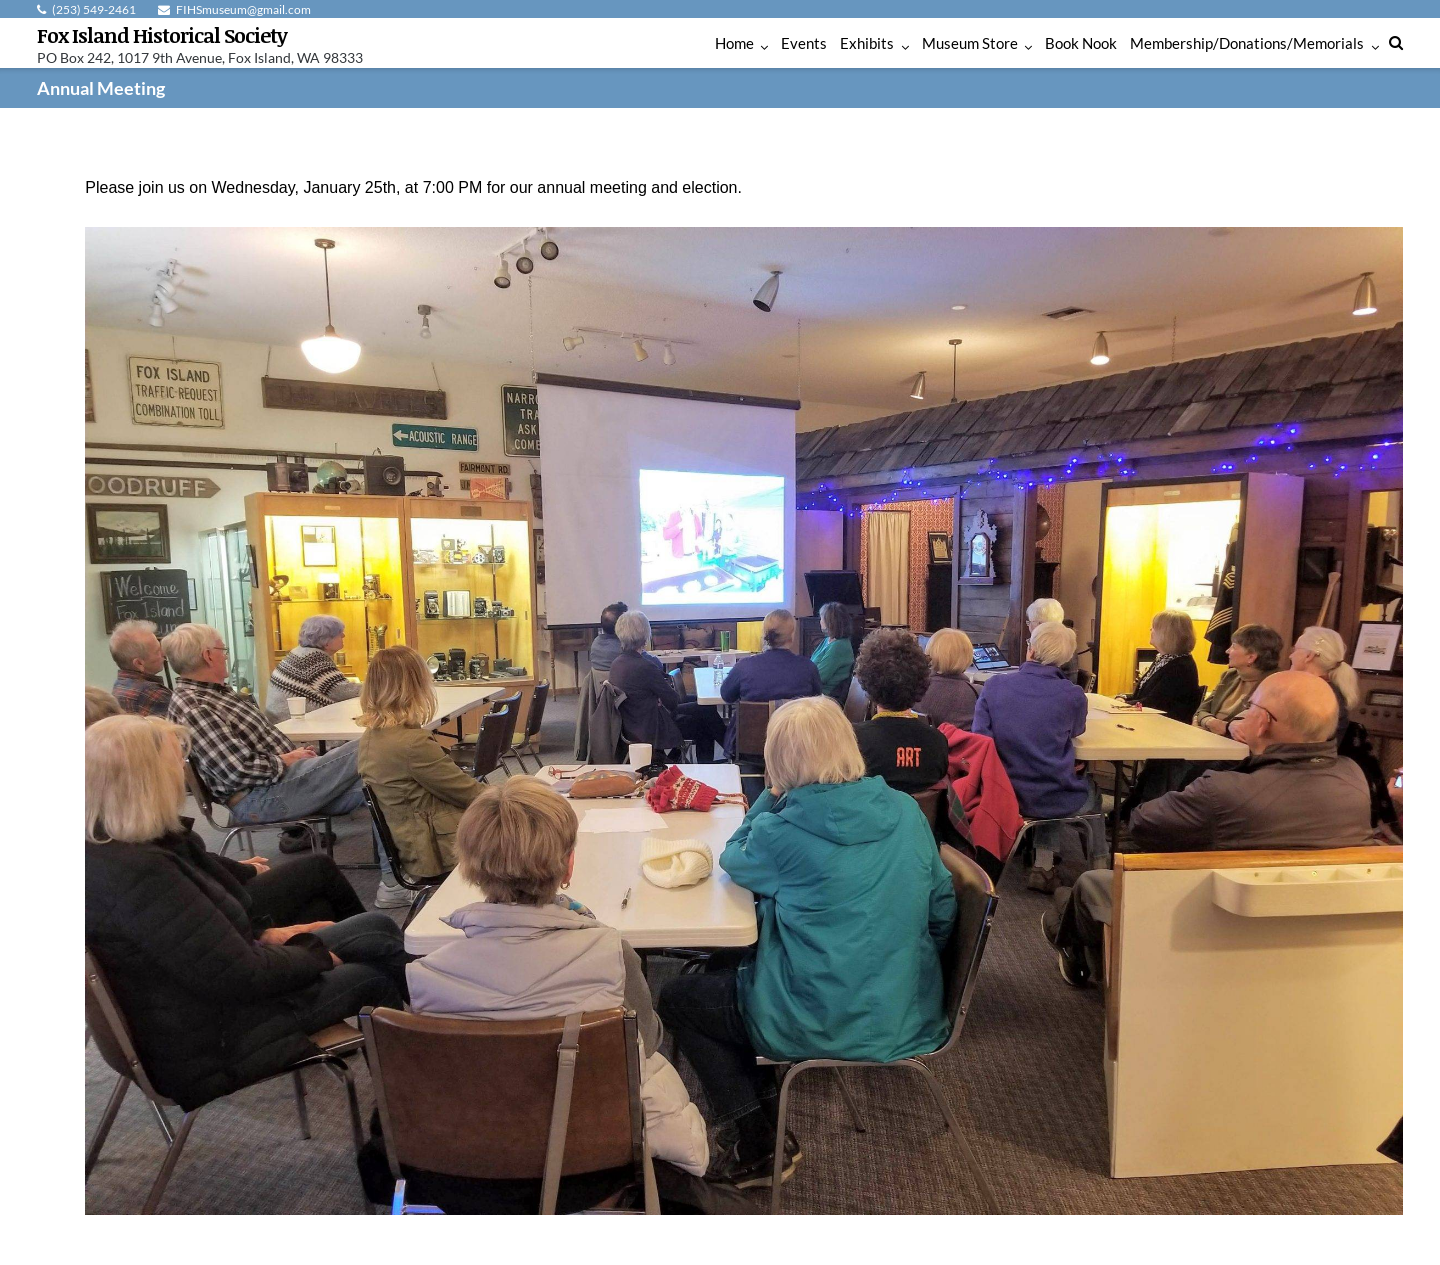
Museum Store (970, 43)
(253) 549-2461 (94, 9)
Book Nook (1081, 43)
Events (804, 43)
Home (734, 43)
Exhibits (867, 43)
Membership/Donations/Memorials (1247, 43)
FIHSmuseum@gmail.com (243, 9)
